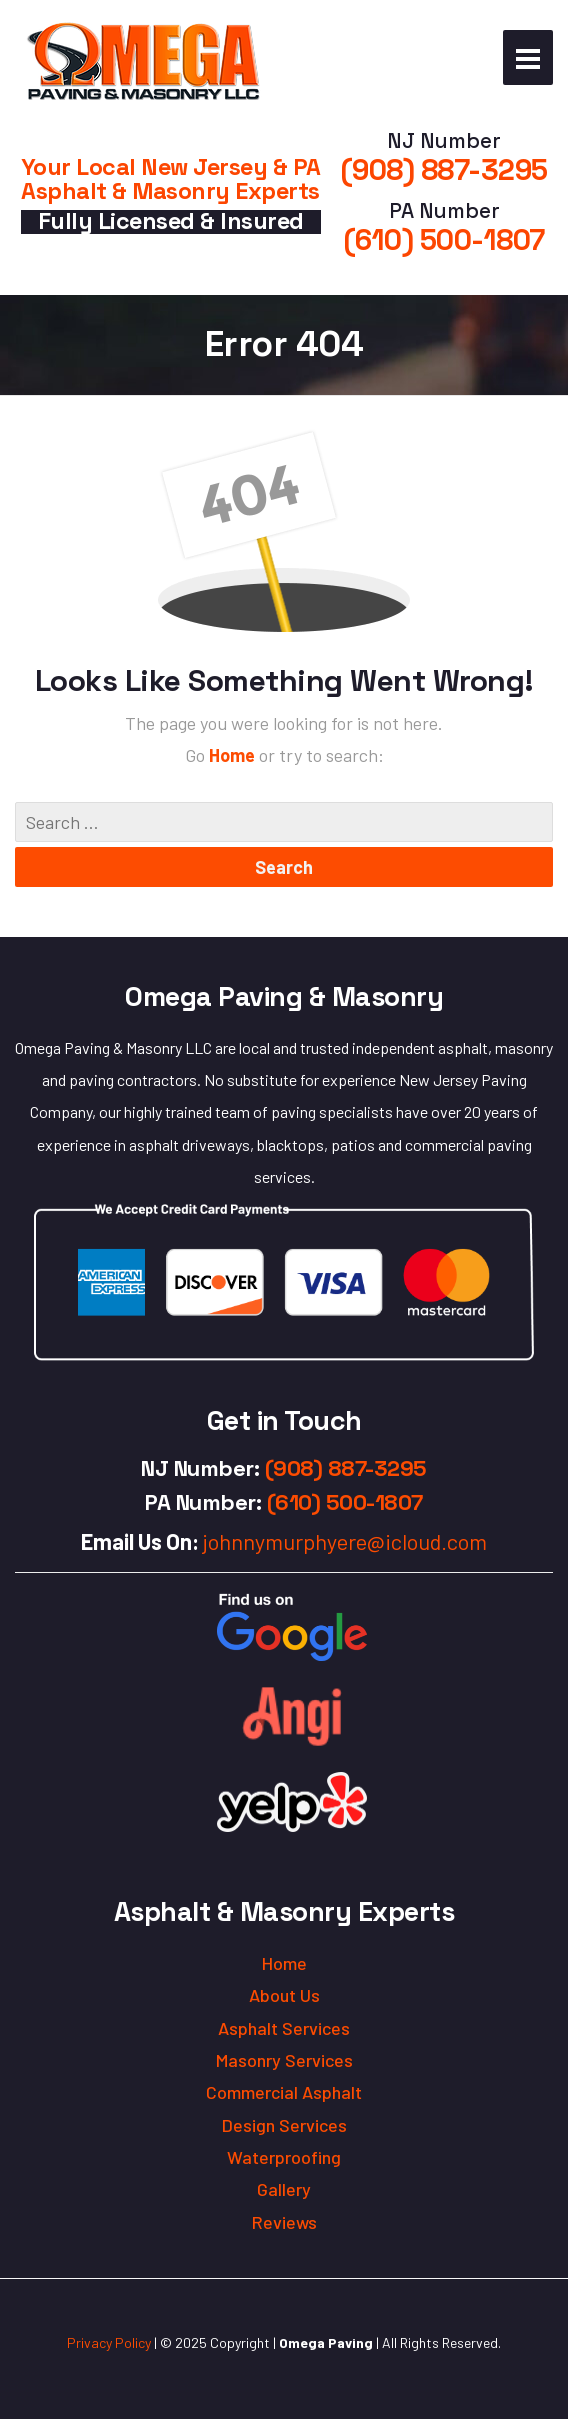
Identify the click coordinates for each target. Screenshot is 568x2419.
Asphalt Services (284, 2028)
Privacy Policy (109, 2342)
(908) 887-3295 (444, 170)
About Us (284, 1995)
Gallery (284, 2189)
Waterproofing (284, 2157)
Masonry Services (284, 2060)
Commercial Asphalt (284, 2092)
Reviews (284, 2222)
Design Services (284, 2125)
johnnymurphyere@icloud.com (345, 1541)
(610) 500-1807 (444, 240)
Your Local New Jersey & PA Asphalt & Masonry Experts (171, 178)
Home (234, 755)
